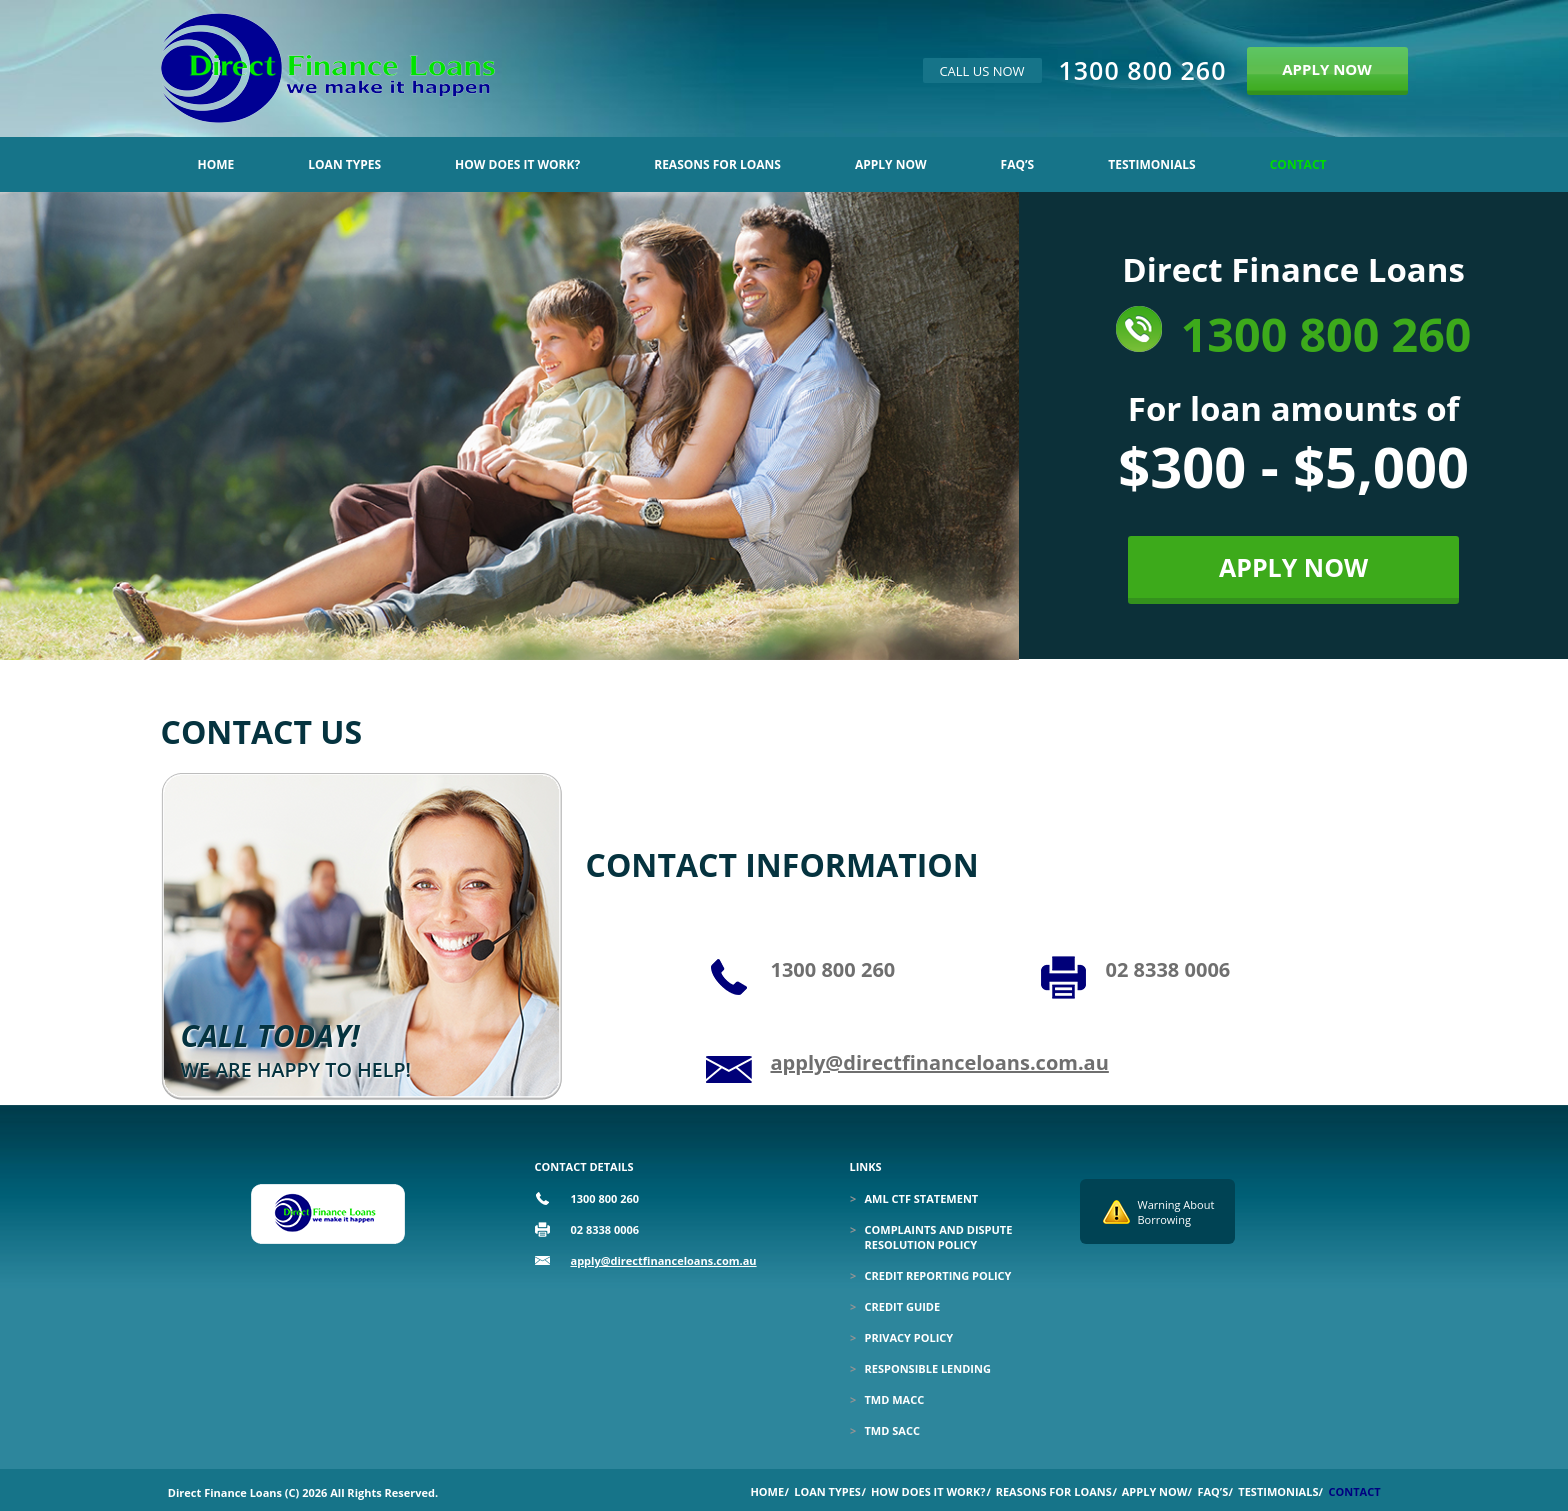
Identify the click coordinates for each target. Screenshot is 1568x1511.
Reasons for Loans (717, 164)
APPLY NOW (1327, 69)
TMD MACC (895, 1399)
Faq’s (1018, 164)
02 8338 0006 (1168, 969)
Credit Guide (903, 1306)
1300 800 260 (1143, 70)
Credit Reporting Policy (938, 1275)
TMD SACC (892, 1430)
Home (216, 164)
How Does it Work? (517, 164)
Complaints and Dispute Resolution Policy (939, 1237)
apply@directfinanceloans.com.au (940, 1062)
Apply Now (891, 164)
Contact (1298, 164)
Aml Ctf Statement (922, 1198)
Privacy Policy (909, 1337)
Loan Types (344, 164)
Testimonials (1151, 164)
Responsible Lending (928, 1368)
